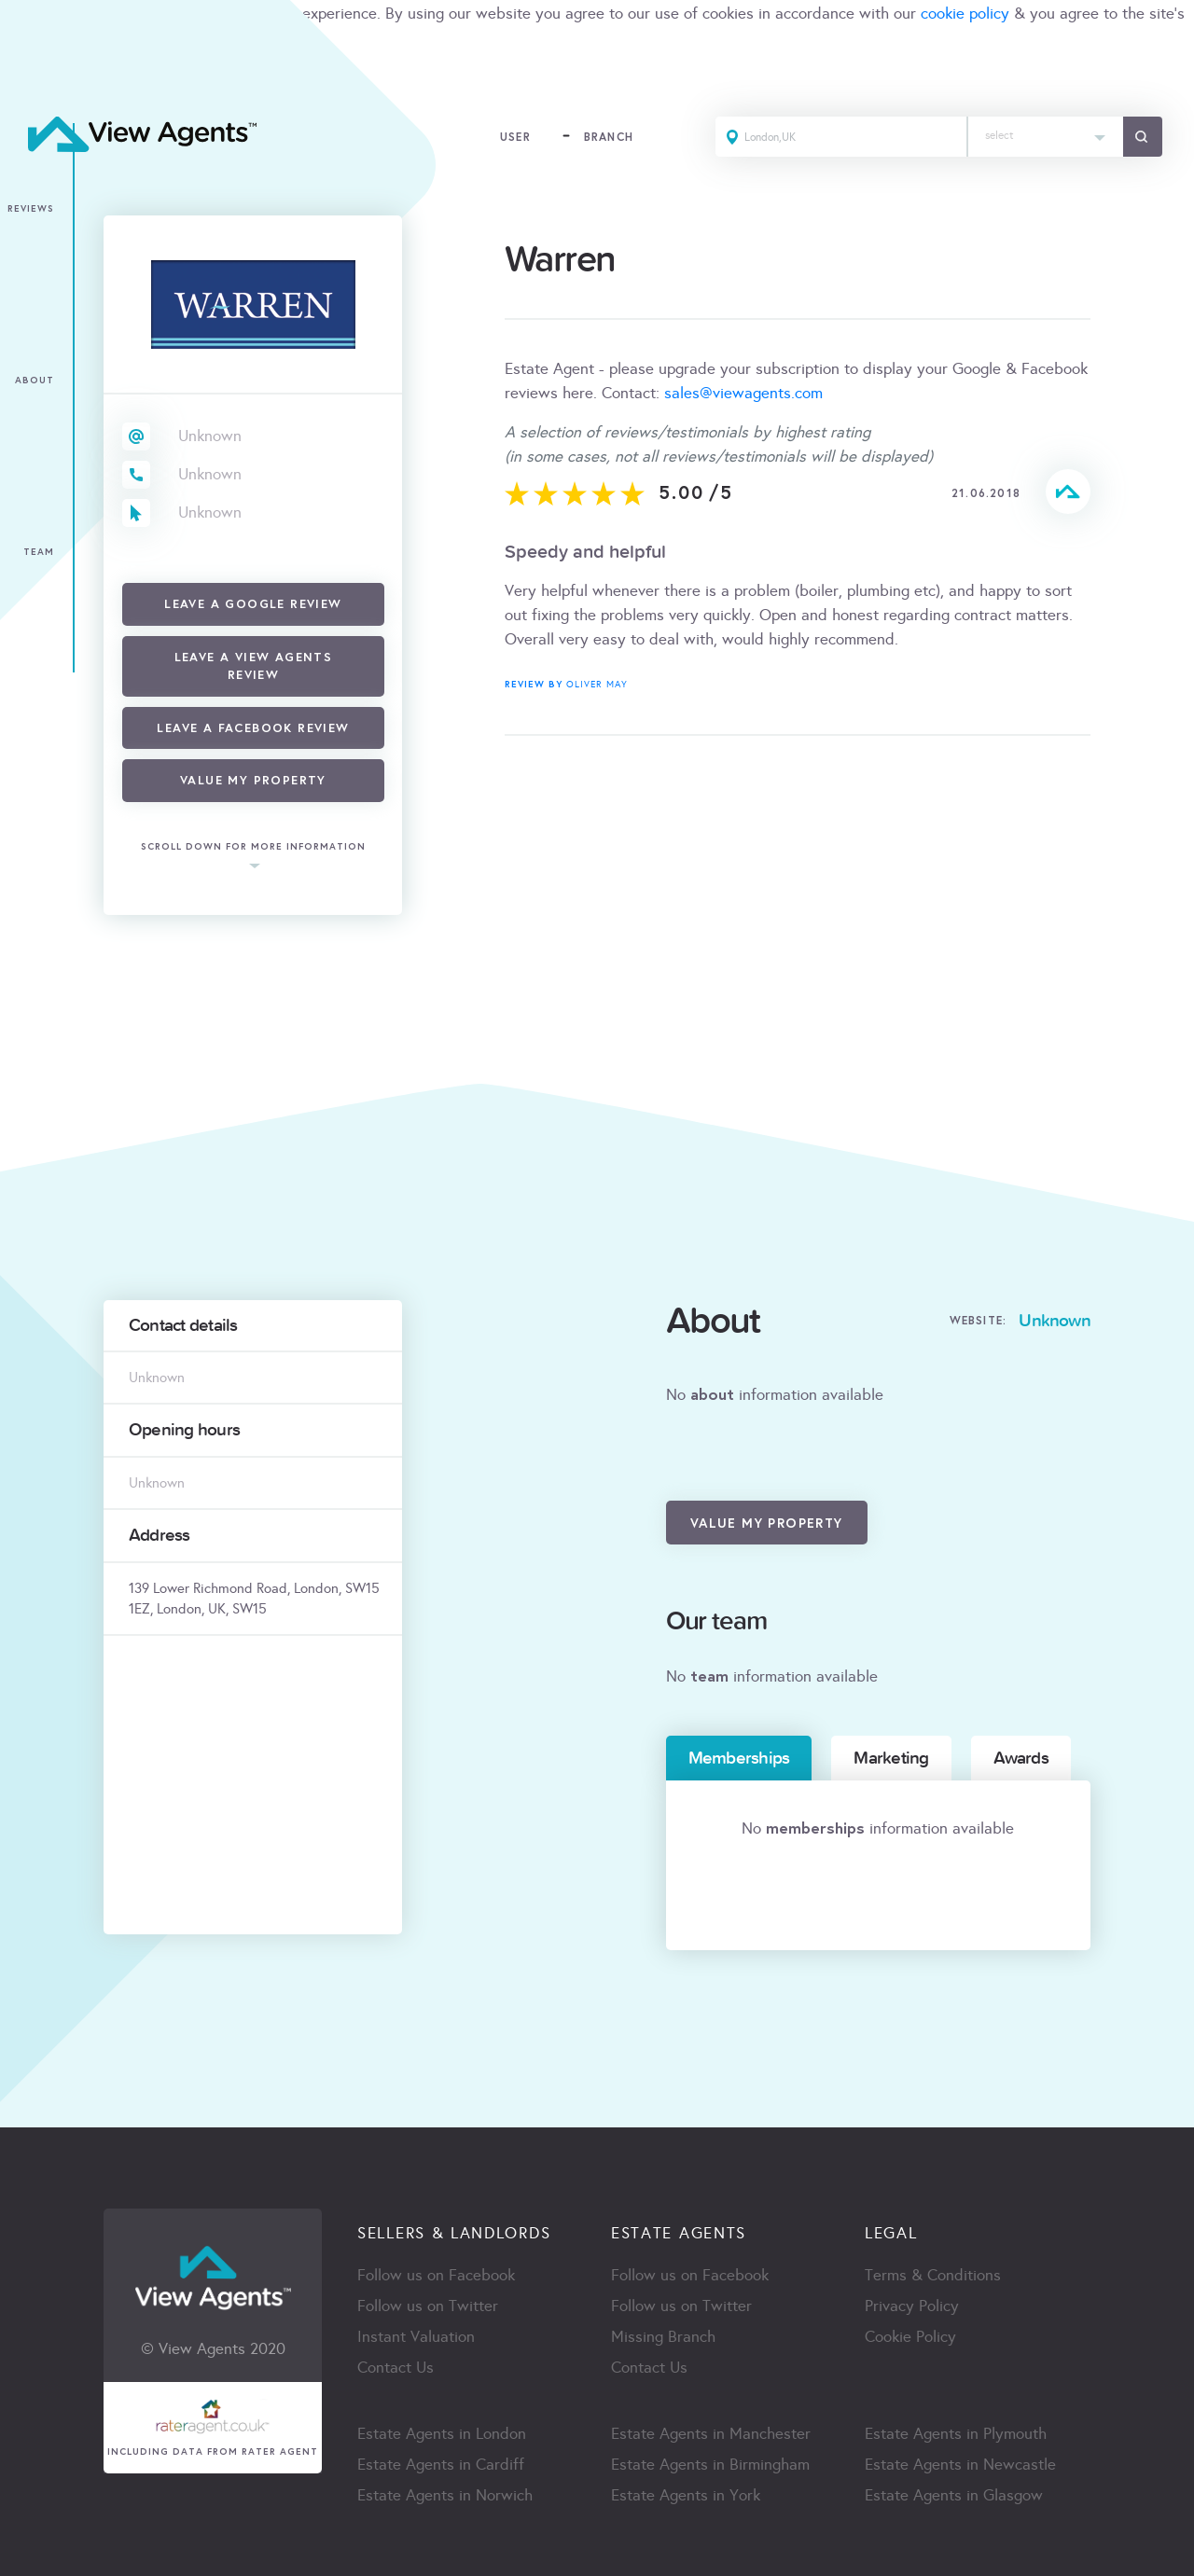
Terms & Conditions (933, 2275)
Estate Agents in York (685, 2495)
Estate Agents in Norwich (445, 2495)
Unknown (210, 436)
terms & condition (61, 38)
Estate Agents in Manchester (711, 2434)
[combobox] (1045, 137)
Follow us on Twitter (427, 2306)
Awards (1020, 1758)
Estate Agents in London (441, 2434)
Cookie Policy (910, 2337)
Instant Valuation (416, 2337)
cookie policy (965, 13)
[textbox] (1045, 131)
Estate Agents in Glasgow (954, 2495)
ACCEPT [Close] (35, 79)
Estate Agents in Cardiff (440, 2464)
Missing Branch (663, 2337)
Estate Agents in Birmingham (710, 2464)
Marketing (891, 1758)
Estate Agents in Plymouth (956, 2434)
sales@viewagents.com (743, 393)
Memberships (739, 1758)
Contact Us (395, 2367)
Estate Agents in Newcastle (960, 2464)
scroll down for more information (253, 847)
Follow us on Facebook (436, 2275)
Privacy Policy (912, 2306)
